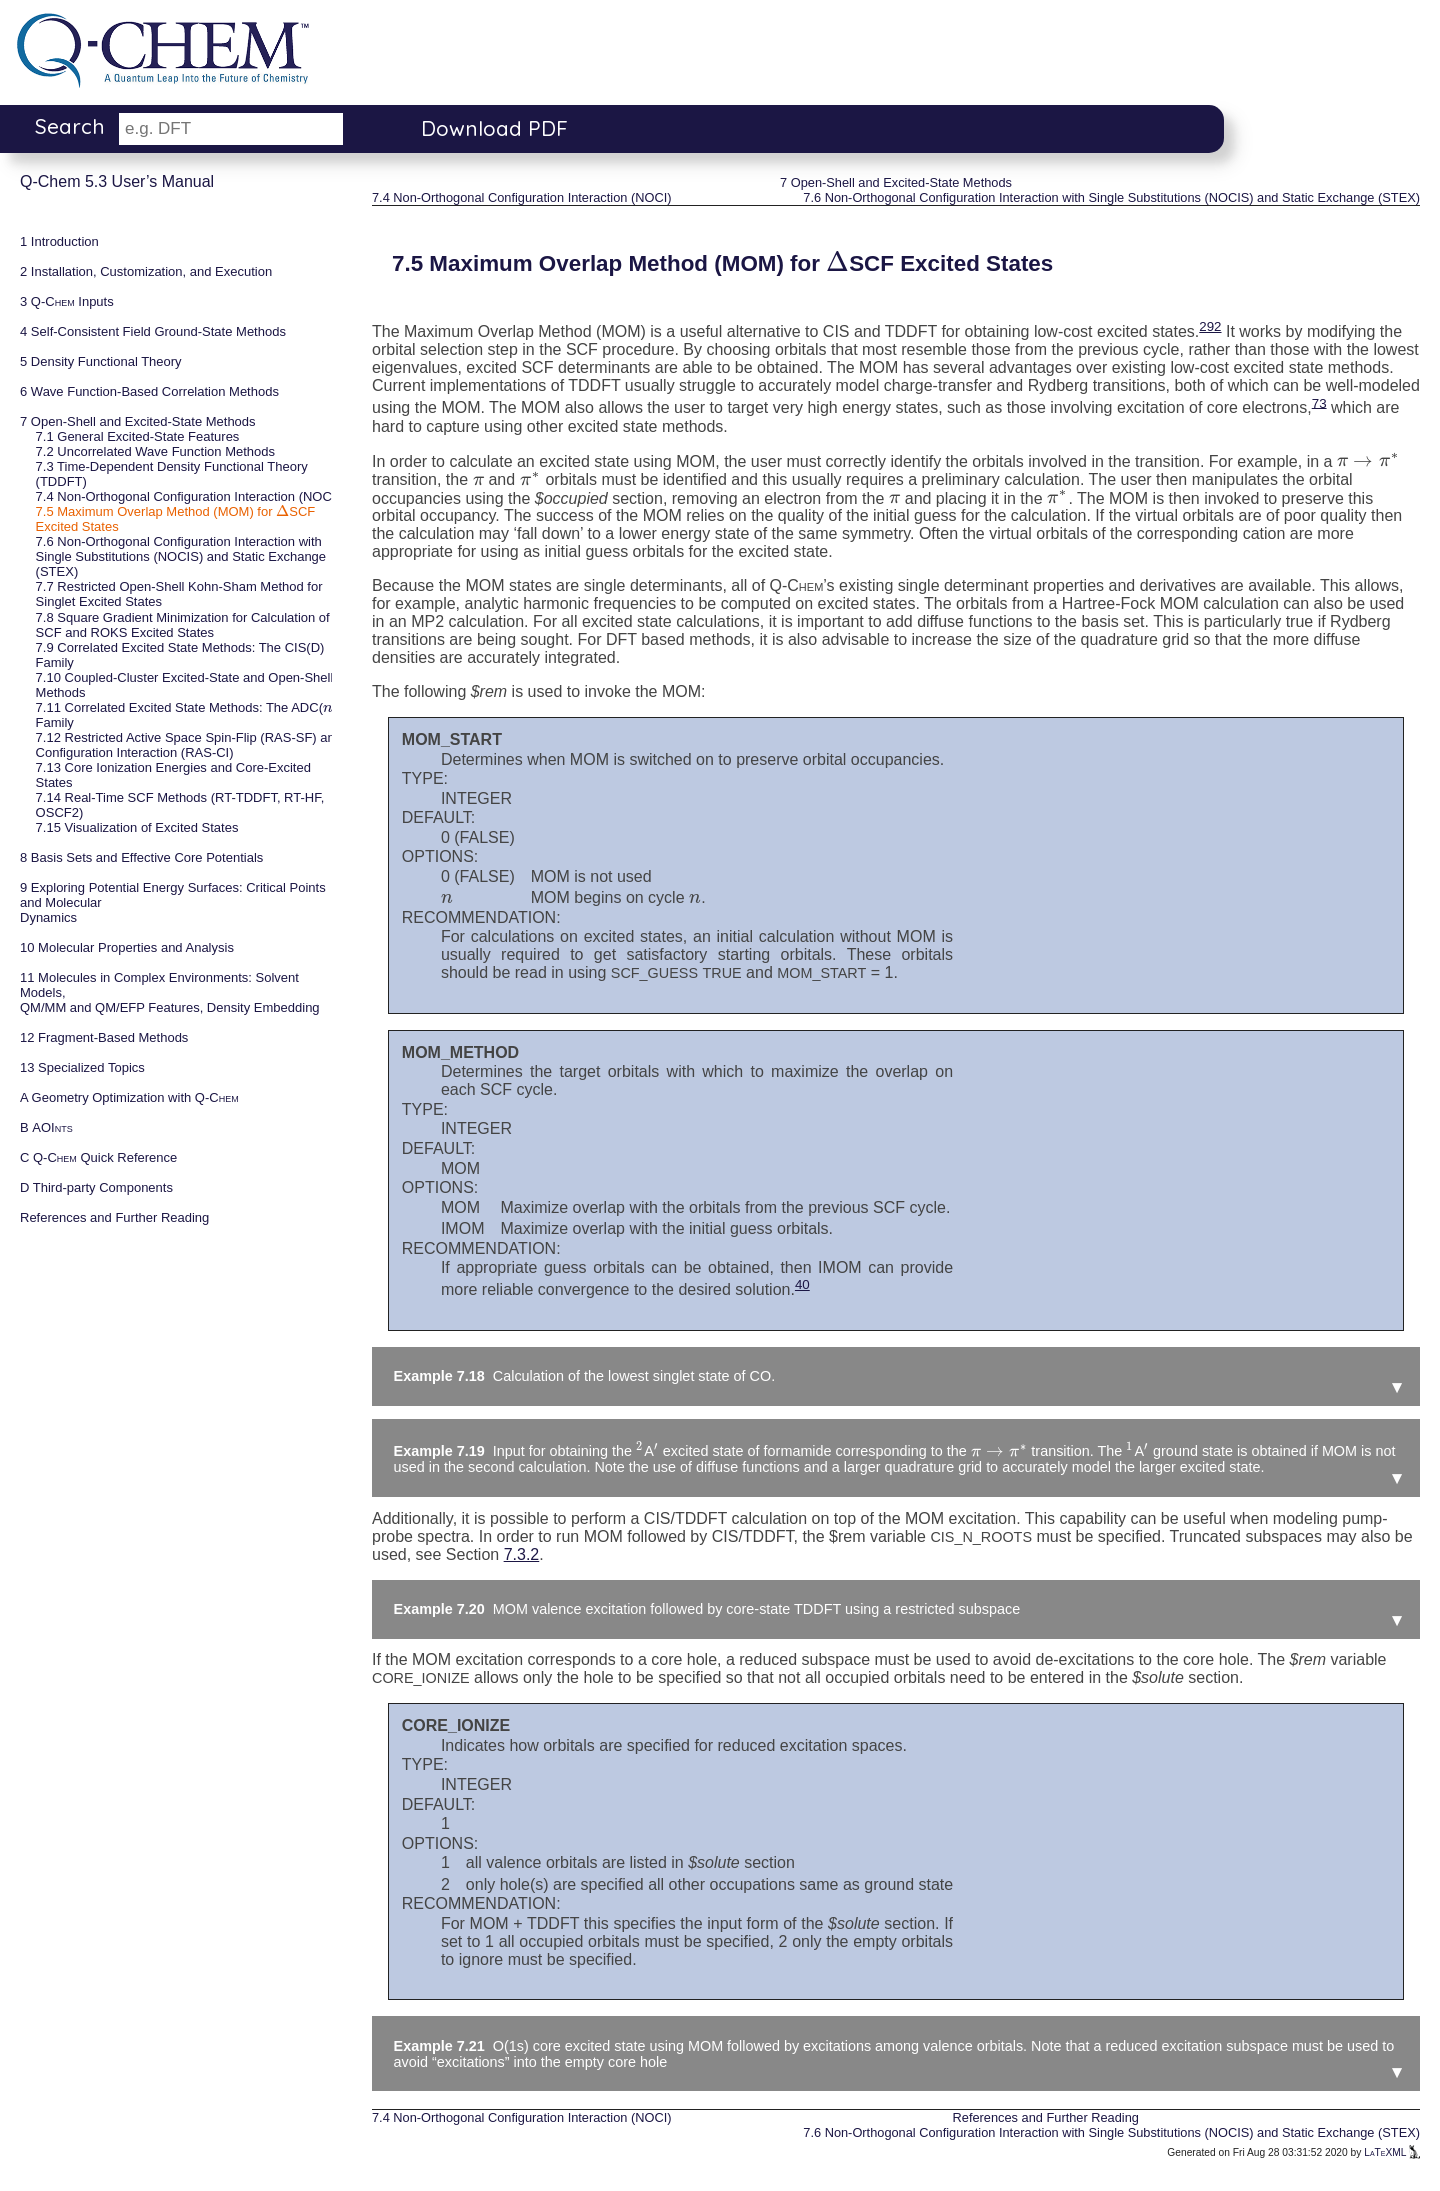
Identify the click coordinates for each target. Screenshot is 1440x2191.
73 (1319, 402)
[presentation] (282, 511)
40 (802, 1284)
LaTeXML (1392, 2152)
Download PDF (494, 128)
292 (1210, 326)
